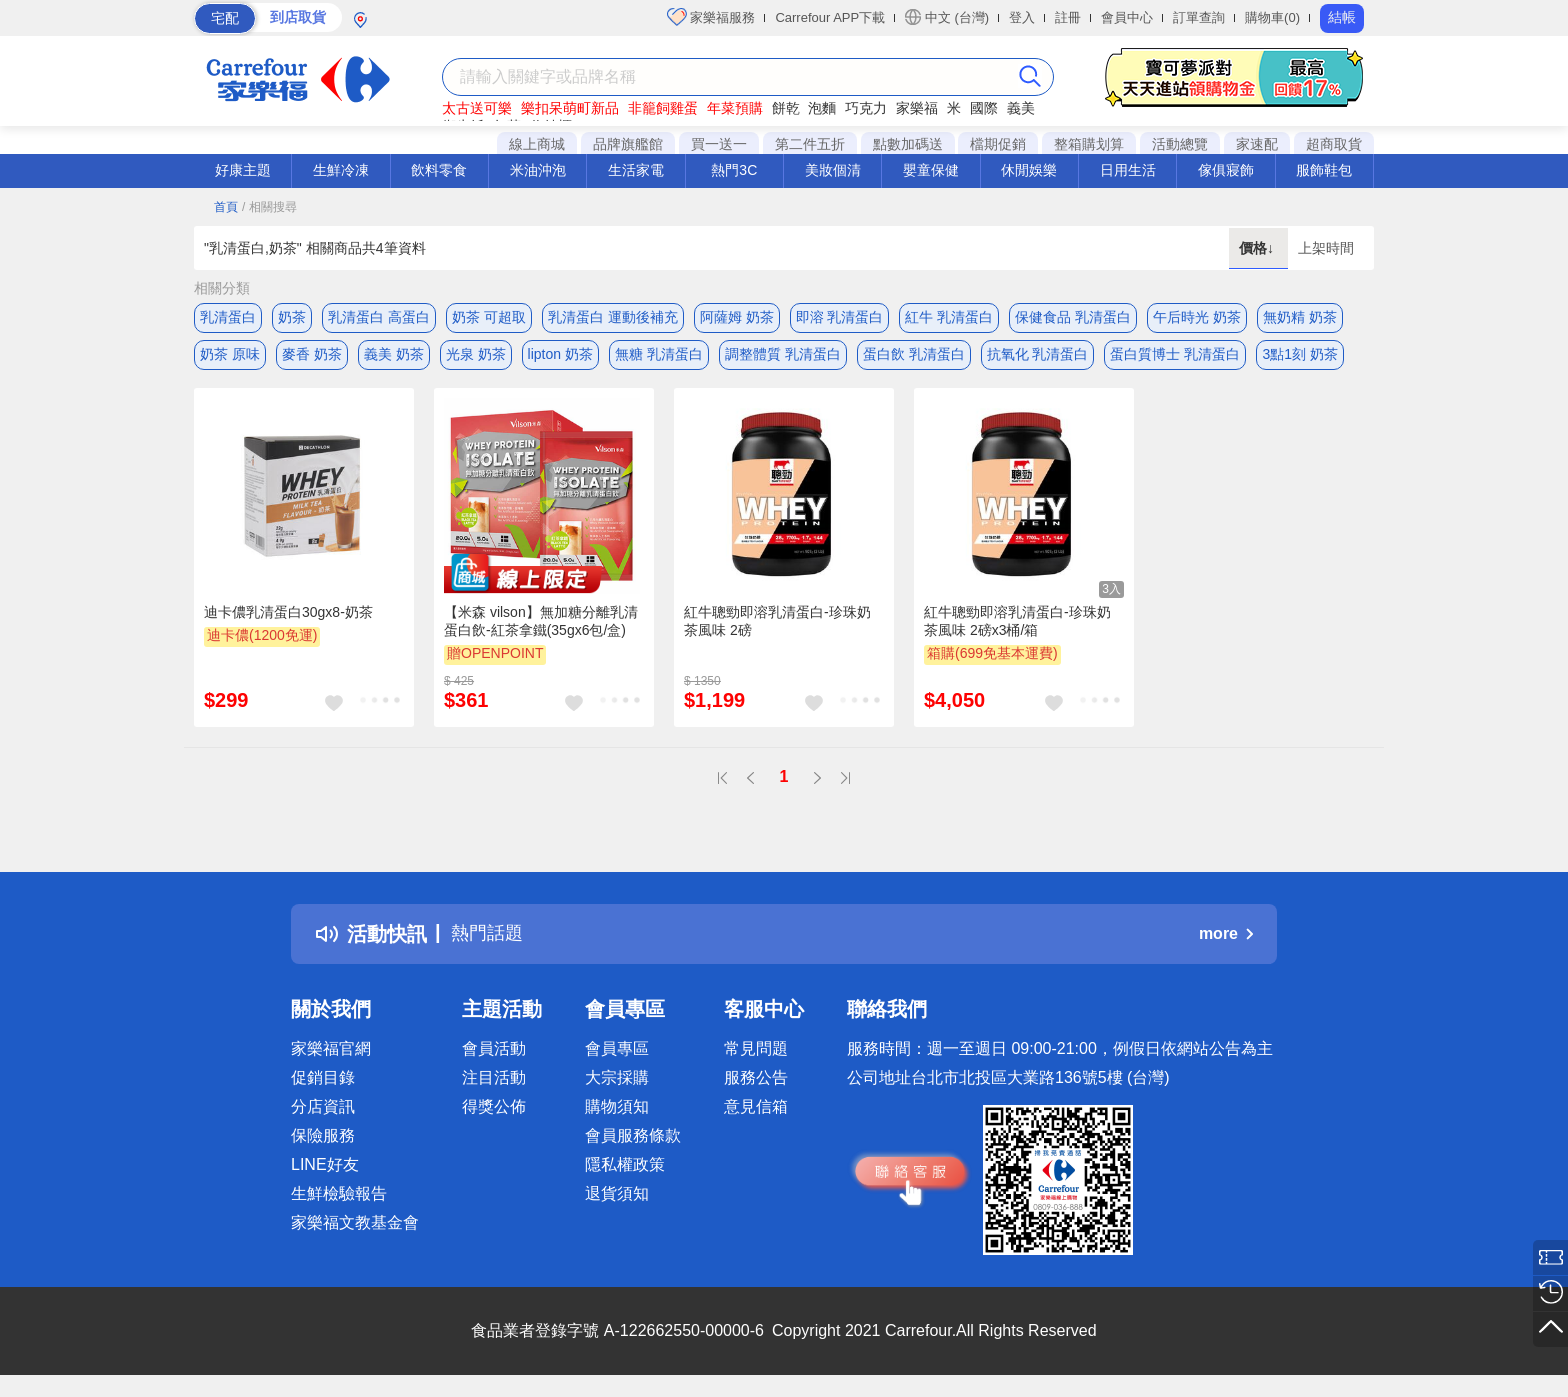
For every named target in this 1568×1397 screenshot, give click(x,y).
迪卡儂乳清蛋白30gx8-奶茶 (288, 617)
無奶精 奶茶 (1300, 317)
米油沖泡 (538, 170)
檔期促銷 (998, 144)
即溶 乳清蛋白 (840, 317)
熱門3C (734, 170)
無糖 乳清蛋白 (659, 357)
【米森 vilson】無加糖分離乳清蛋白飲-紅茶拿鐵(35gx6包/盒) (541, 626)
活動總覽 (1180, 144)
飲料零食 (439, 170)
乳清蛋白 (228, 317)
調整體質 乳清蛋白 (783, 357)
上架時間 (1326, 248)
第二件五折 (810, 144)
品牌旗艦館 (628, 144)
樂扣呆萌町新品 (570, 108)
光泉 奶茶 (476, 357)
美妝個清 (833, 170)
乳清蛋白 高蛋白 (379, 317)
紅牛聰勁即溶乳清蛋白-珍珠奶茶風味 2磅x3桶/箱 (1017, 626)
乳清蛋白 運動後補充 (613, 317)
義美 (1021, 108)
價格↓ (1258, 248)
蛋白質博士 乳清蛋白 (1175, 357)
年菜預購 (735, 108)
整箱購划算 (1089, 144)
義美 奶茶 (394, 357)
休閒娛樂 (1029, 170)
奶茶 (292, 317)
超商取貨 (1334, 144)
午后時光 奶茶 (1197, 317)
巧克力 (866, 108)
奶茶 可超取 (489, 317)
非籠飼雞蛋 (663, 108)
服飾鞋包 (1324, 170)
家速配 (1257, 144)
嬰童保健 (931, 170)
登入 (1022, 17)
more (1226, 939)
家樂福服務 (711, 17)
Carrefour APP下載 (830, 17)
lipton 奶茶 (560, 357)
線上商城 (537, 144)
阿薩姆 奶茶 (737, 317)
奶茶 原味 (230, 357)
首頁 (226, 207)
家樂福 (917, 108)
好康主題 (243, 170)
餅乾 (786, 108)
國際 (984, 108)
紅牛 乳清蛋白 (949, 317)
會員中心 (1127, 17)
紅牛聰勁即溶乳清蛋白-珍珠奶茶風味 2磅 (777, 626)
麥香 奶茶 (312, 357)
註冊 (1068, 17)
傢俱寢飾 (1226, 170)
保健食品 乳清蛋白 (1073, 317)
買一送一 (719, 144)
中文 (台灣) (947, 17)
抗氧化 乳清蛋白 (1038, 357)
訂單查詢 (1199, 17)
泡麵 (822, 108)
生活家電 (636, 170)
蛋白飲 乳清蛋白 (914, 357)
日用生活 (1128, 170)
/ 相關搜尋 (269, 207)
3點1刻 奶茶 (1299, 357)
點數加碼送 (908, 144)
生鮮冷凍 (341, 170)
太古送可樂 (477, 108)
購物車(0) (1272, 17)
